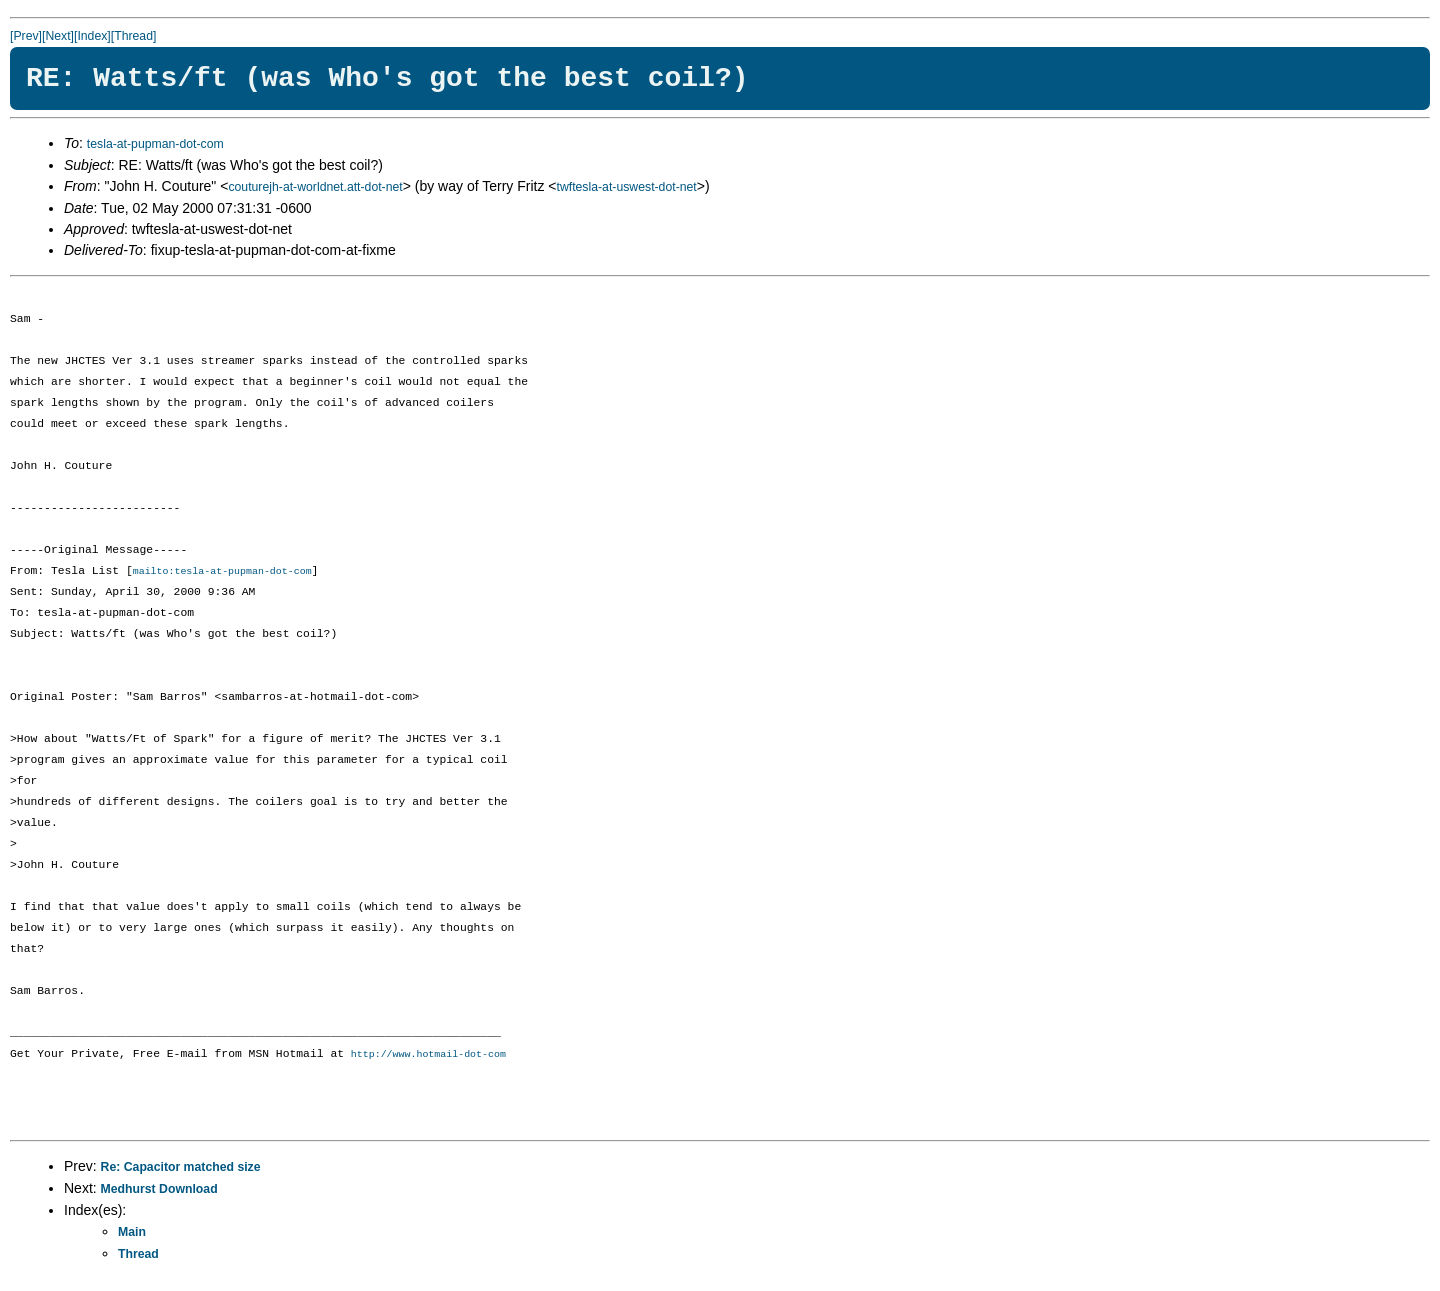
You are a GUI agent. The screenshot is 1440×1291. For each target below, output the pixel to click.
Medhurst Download (159, 1191)
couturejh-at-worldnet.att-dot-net (315, 187)
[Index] (92, 36)
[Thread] (134, 36)
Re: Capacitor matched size (181, 1169)
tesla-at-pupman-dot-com (155, 144)
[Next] (58, 36)
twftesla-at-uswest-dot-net (627, 187)
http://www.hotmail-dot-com (428, 1056)
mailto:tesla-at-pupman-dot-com (222, 572)
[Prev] (26, 36)
